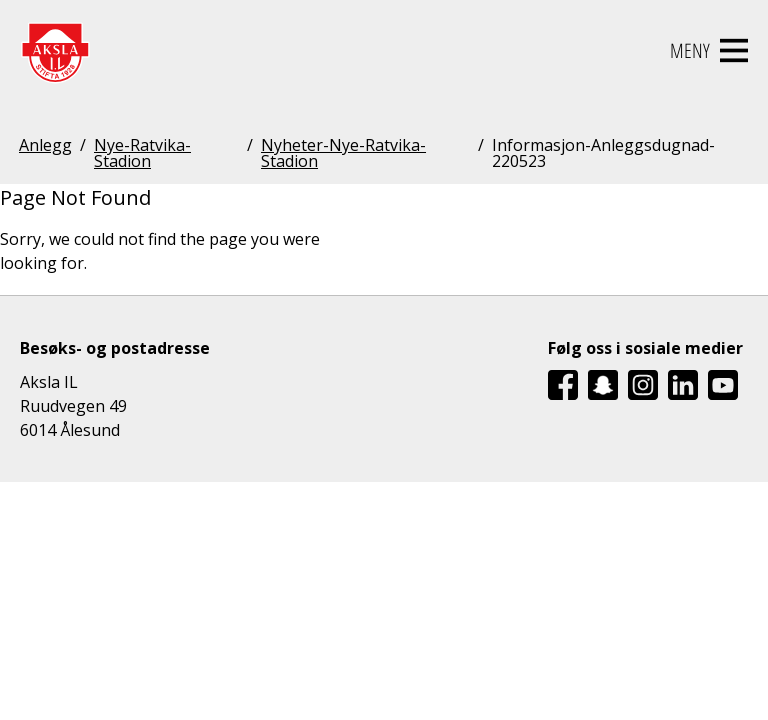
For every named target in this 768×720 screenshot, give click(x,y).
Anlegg (45, 146)
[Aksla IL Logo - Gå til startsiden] (55, 51)
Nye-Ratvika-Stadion (142, 153)
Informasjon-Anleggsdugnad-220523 (603, 153)
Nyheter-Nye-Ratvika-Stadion (343, 153)
